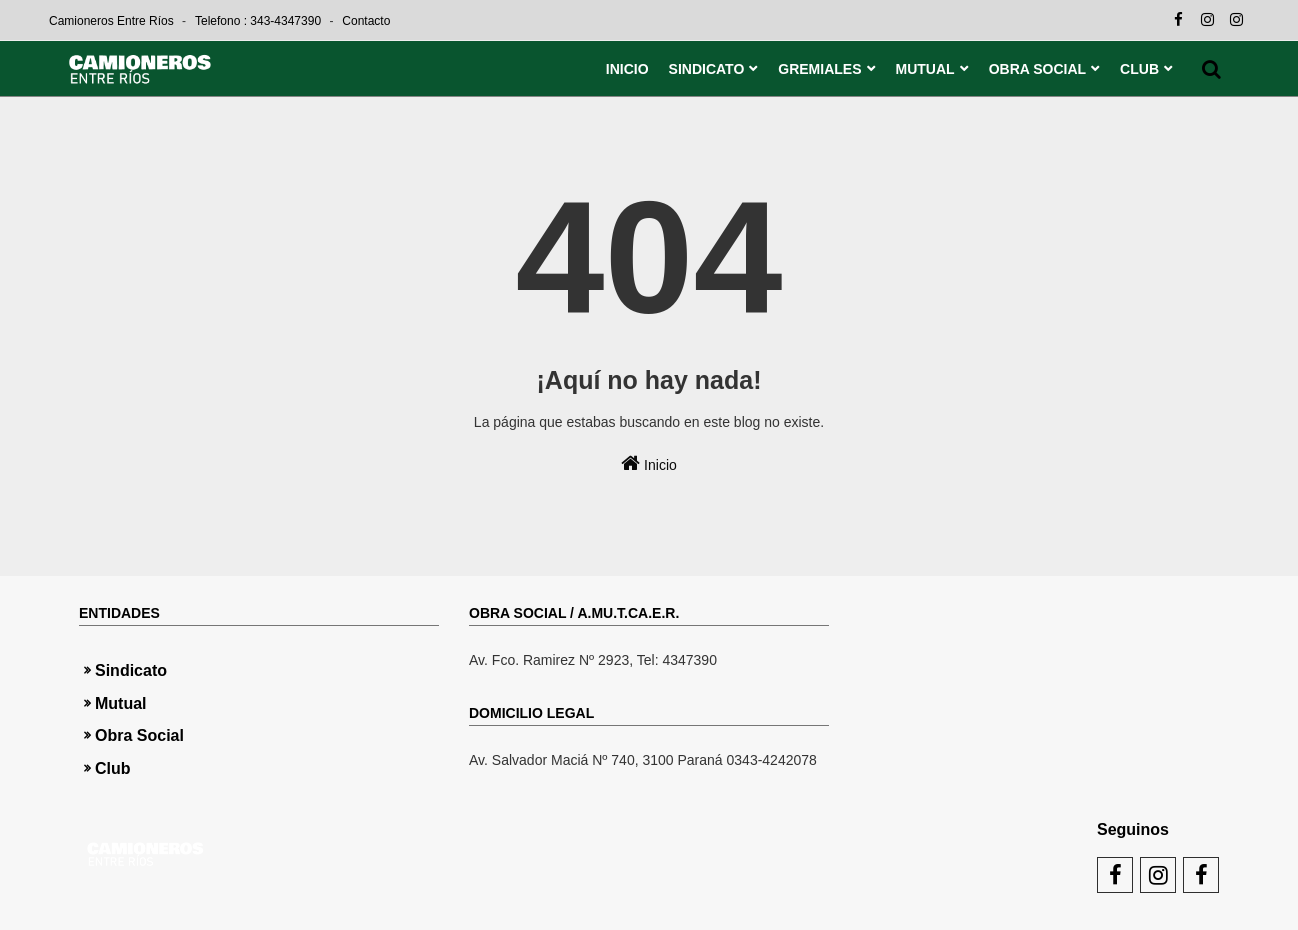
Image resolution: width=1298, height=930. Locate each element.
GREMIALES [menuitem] (819, 69)
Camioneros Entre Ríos (113, 21)
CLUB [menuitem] (1139, 69)
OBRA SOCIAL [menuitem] (1037, 69)
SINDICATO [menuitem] (707, 69)
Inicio (649, 463)
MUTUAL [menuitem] (925, 69)
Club (113, 768)
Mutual (121, 703)
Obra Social (139, 735)
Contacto (366, 21)
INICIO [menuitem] (627, 69)
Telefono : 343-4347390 (259, 21)
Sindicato (131, 670)
